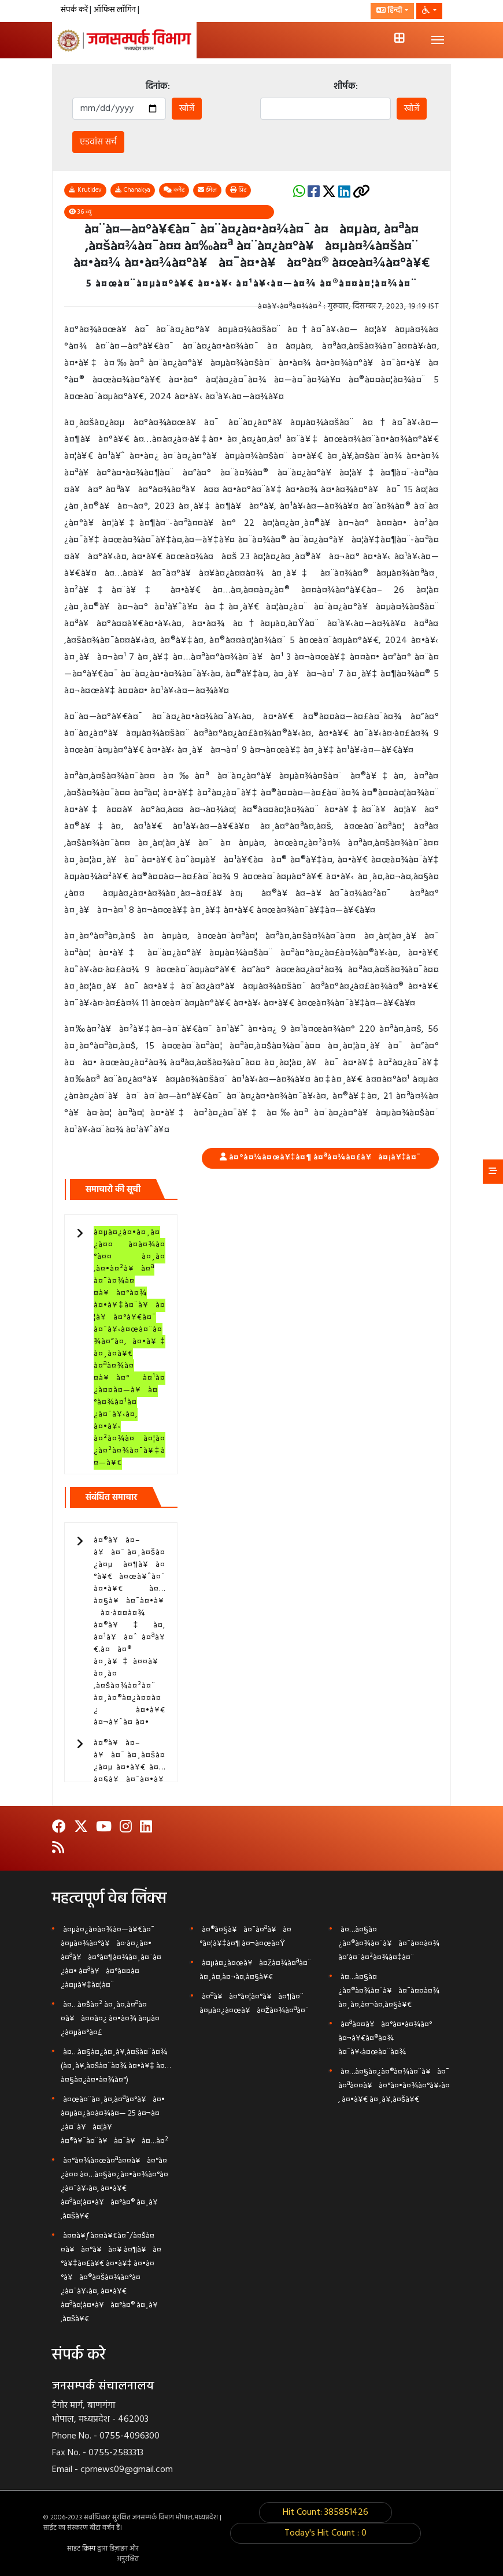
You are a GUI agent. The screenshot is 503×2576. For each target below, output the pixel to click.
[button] (429, 11)
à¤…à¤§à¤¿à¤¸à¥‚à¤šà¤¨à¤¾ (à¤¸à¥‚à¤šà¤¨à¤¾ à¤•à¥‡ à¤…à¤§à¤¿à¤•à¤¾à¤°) (116, 2066)
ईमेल (207, 190)
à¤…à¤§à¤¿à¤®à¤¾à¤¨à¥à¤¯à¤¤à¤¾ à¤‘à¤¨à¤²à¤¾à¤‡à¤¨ (388, 1943)
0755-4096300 (129, 2436)
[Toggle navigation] (437, 40)
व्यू (80, 212)
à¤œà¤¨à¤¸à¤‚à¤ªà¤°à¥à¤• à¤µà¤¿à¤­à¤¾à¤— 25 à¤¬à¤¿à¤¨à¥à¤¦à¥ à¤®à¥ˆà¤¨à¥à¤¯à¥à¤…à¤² (114, 2120)
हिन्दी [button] (389, 11)
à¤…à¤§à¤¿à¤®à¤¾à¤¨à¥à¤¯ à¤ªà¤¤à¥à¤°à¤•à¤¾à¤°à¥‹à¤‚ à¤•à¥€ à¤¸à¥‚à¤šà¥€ (394, 2085)
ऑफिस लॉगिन (116, 10)
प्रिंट (238, 190)
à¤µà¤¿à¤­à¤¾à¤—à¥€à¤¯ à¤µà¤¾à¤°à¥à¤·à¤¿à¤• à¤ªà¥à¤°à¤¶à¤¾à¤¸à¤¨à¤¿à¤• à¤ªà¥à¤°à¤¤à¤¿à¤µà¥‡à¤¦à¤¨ (111, 1957)
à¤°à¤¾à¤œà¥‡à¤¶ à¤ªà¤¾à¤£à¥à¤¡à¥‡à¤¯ (325, 1157)
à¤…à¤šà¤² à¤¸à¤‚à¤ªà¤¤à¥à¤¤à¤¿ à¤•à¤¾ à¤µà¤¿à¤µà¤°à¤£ (110, 2018)
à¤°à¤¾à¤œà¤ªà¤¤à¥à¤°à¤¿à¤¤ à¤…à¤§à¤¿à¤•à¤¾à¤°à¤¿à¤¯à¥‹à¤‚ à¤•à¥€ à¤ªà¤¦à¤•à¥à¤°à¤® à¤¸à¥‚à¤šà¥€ (114, 2188)
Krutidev (85, 190)
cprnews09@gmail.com (126, 2469)
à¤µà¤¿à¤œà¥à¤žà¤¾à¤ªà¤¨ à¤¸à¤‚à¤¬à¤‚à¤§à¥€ (255, 1970)
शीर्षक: (346, 86)
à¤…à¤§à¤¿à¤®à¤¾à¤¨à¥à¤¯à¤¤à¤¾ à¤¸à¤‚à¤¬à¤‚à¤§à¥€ (388, 1991)
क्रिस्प (89, 2549)
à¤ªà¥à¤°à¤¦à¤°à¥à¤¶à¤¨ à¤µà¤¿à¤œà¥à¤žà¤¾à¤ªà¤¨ (254, 2003)
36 (80, 212)
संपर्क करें (75, 10)
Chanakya (132, 190)
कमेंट (174, 190)
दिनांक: (158, 86)
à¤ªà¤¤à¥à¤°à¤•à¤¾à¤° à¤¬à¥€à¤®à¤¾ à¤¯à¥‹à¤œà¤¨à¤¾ (385, 2038)
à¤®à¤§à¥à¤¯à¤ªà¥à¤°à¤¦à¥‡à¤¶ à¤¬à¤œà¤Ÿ (245, 1936)
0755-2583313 (115, 2452)
